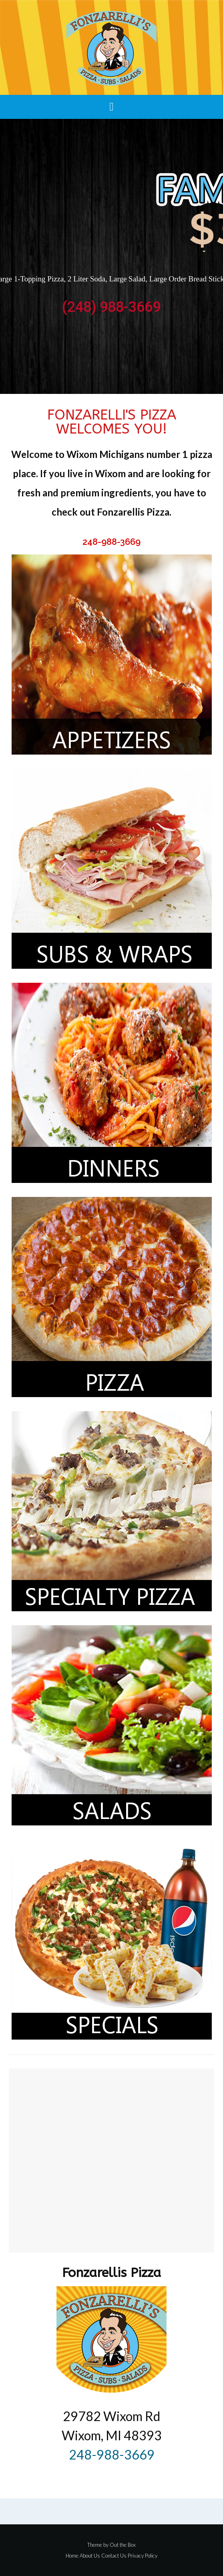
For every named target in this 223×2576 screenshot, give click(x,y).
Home (72, 2555)
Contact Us (114, 2555)
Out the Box (123, 2545)
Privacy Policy (142, 2555)
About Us (90, 2555)
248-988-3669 (111, 541)
